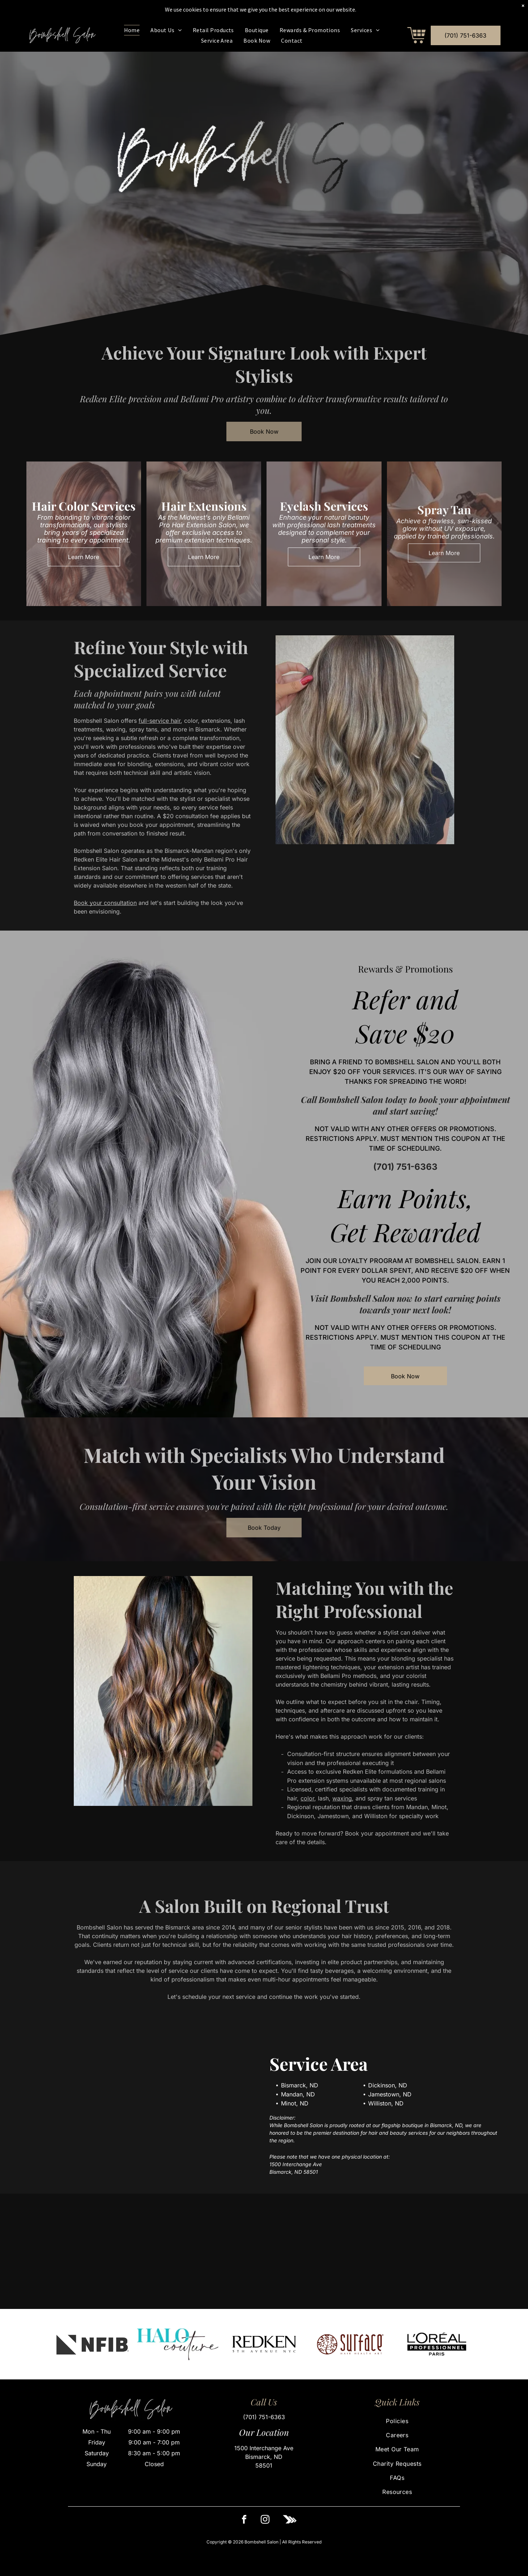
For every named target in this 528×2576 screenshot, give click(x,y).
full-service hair (159, 720)
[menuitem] (132, 30)
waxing (342, 1798)
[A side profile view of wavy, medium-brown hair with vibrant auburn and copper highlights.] (330, 2251)
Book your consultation (105, 902)
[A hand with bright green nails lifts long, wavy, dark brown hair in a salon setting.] (66, 2251)
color (307, 1798)
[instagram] (265, 2520)
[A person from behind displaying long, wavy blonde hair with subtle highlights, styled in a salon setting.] (198, 2251)
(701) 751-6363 (405, 1168)
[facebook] (244, 2520)
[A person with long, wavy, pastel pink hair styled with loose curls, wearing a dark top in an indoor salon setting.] (462, 2251)
